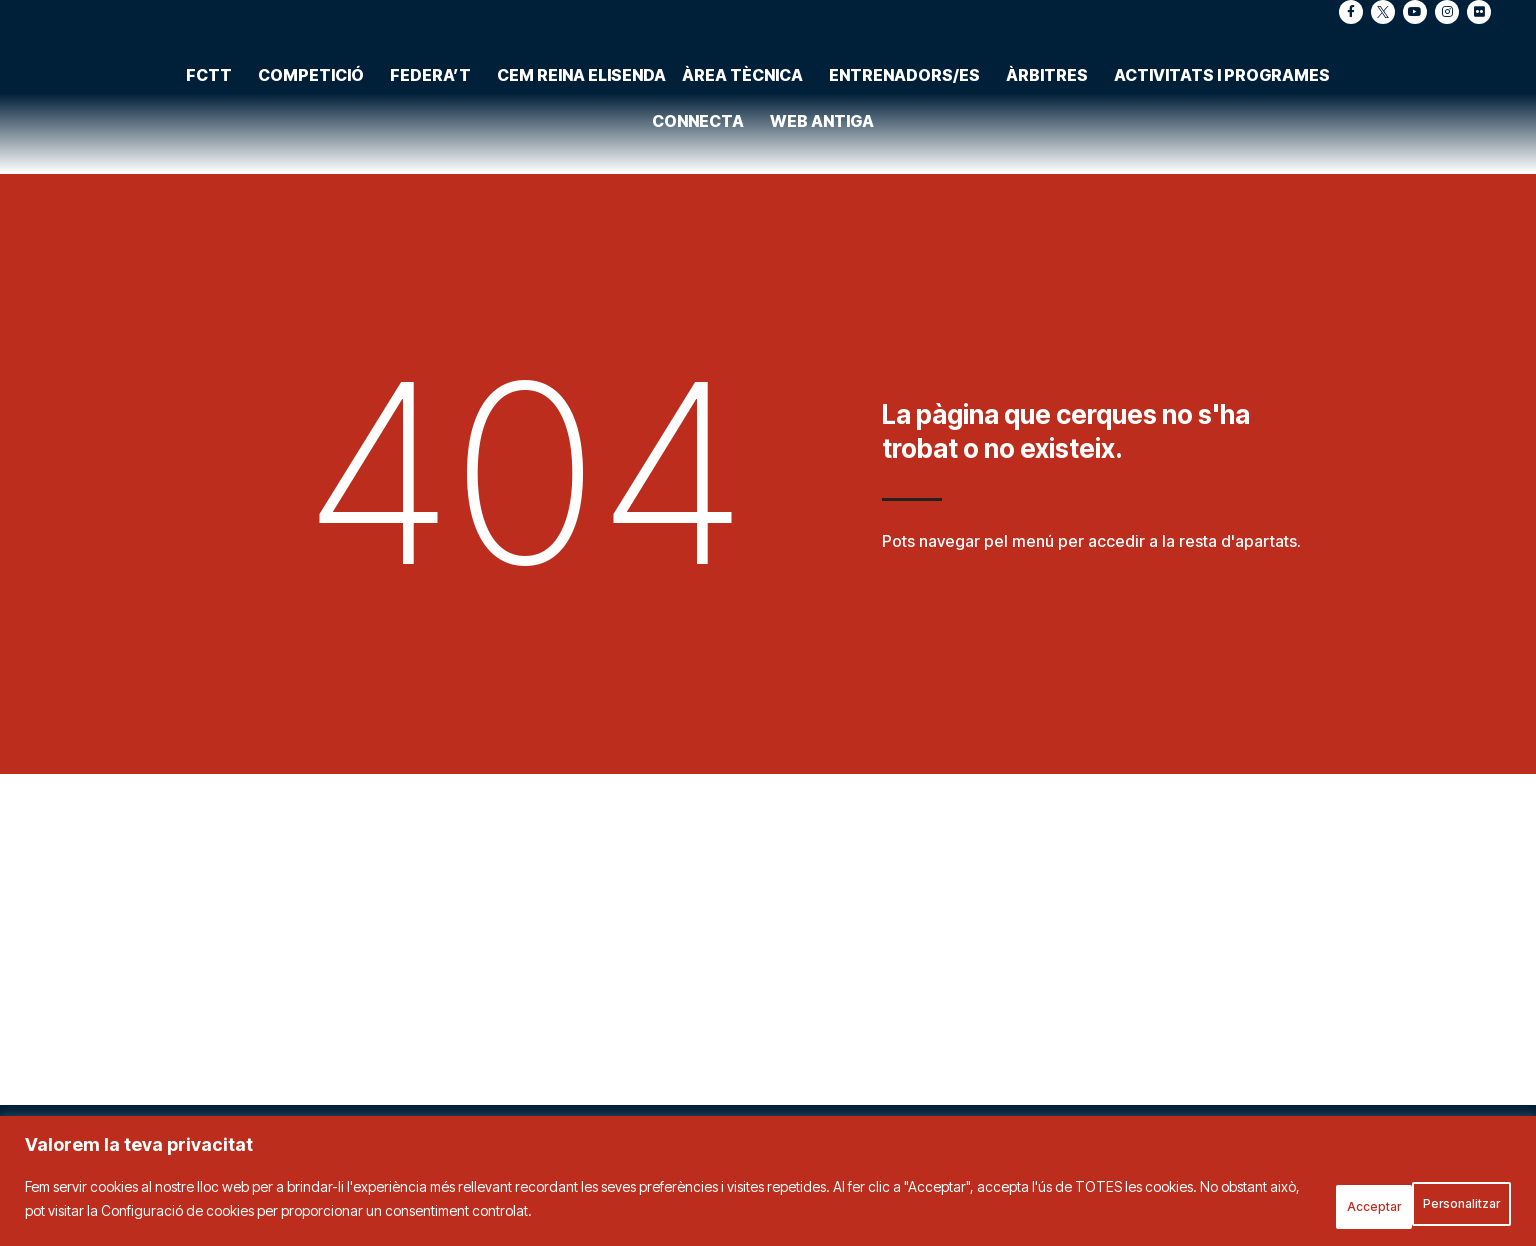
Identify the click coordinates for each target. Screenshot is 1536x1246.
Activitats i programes (1227, 39)
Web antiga (822, 85)
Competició (316, 39)
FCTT (214, 39)
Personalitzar (1312, 1204)
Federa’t (435, 39)
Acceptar (1452, 1204)
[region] (768, 1186)
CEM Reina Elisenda (581, 39)
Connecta (703, 85)
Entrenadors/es (909, 39)
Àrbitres (1052, 39)
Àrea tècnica (747, 39)
